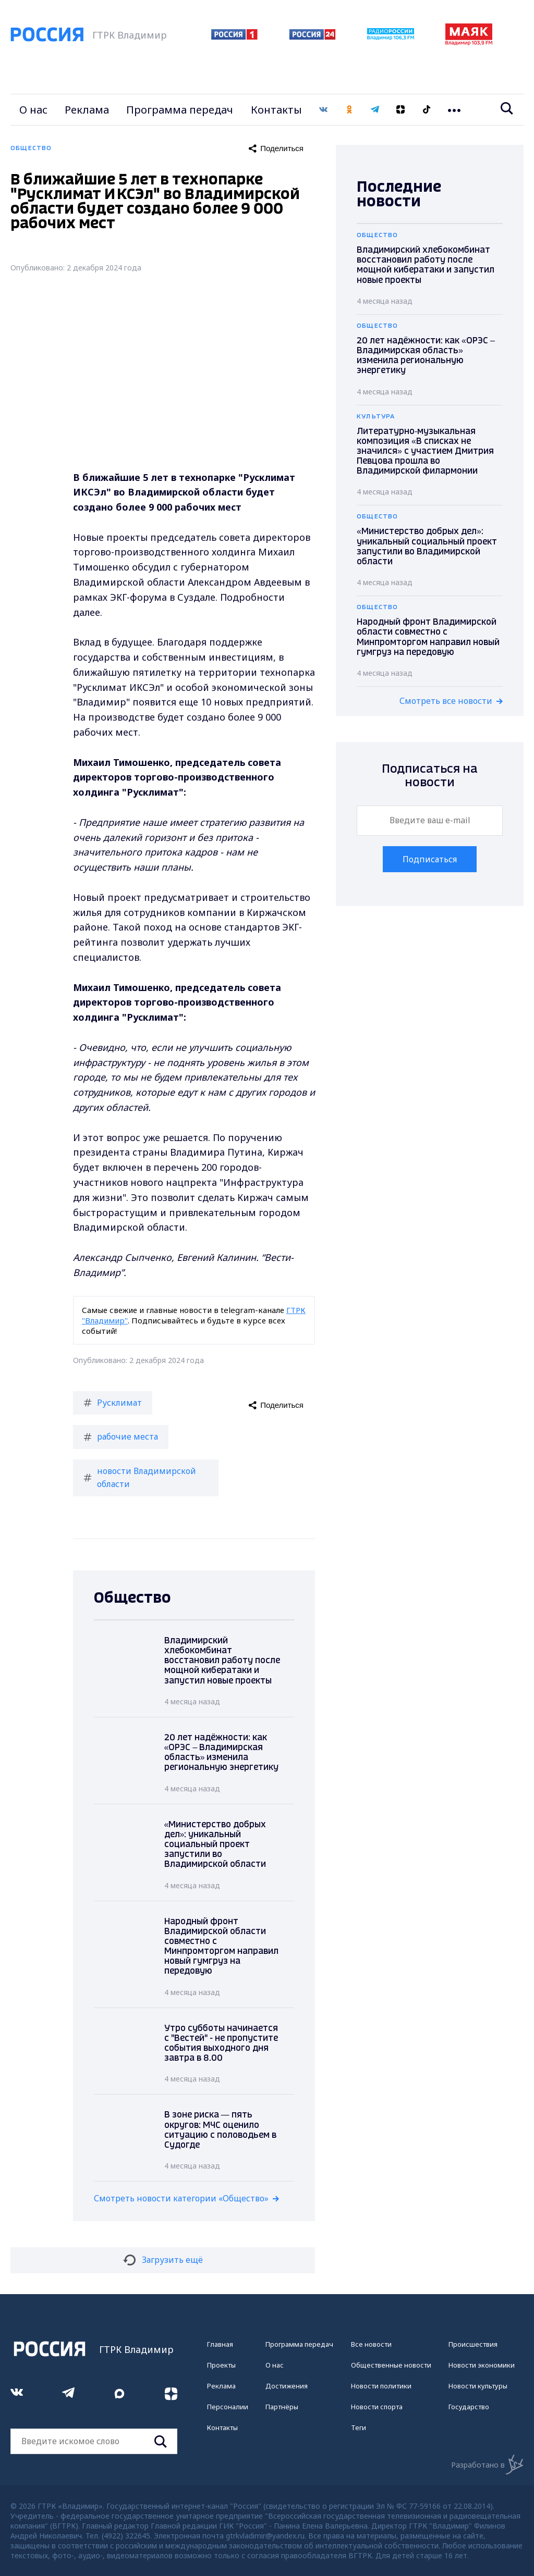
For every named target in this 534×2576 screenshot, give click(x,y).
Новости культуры (477, 2386)
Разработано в (487, 2464)
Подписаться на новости (430, 776)
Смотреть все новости (445, 701)
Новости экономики (481, 2365)
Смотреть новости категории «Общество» (181, 2198)
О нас (33, 110)
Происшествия (472, 2344)
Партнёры (281, 2406)
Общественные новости (391, 2365)
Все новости (371, 2344)
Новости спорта (377, 2406)
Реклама (87, 110)
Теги (358, 2427)
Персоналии (227, 2406)
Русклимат (112, 1402)
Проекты (221, 2365)
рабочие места (120, 1436)
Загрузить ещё (163, 2259)
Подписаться (430, 859)
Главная (220, 2344)
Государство (468, 2406)
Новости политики (381, 2386)
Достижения (286, 2386)
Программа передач (179, 110)
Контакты (276, 110)
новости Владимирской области (139, 1477)
